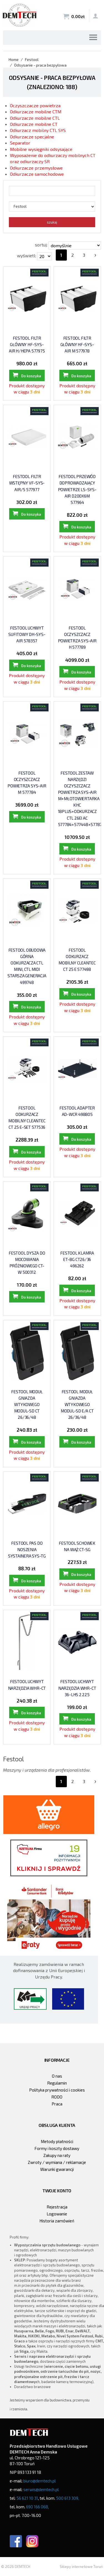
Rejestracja (57, 2206)
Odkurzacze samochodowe (37, 174)
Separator (20, 142)
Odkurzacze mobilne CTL (35, 118)
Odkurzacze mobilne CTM (36, 111)
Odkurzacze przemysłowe (36, 167)
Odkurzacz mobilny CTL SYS (38, 130)
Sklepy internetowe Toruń (81, 2566)
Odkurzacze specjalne (32, 136)
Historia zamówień (56, 2220)
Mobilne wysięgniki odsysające (41, 149)
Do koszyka (31, 376)
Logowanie (57, 2213)
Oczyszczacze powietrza (35, 105)
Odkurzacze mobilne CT (33, 124)
